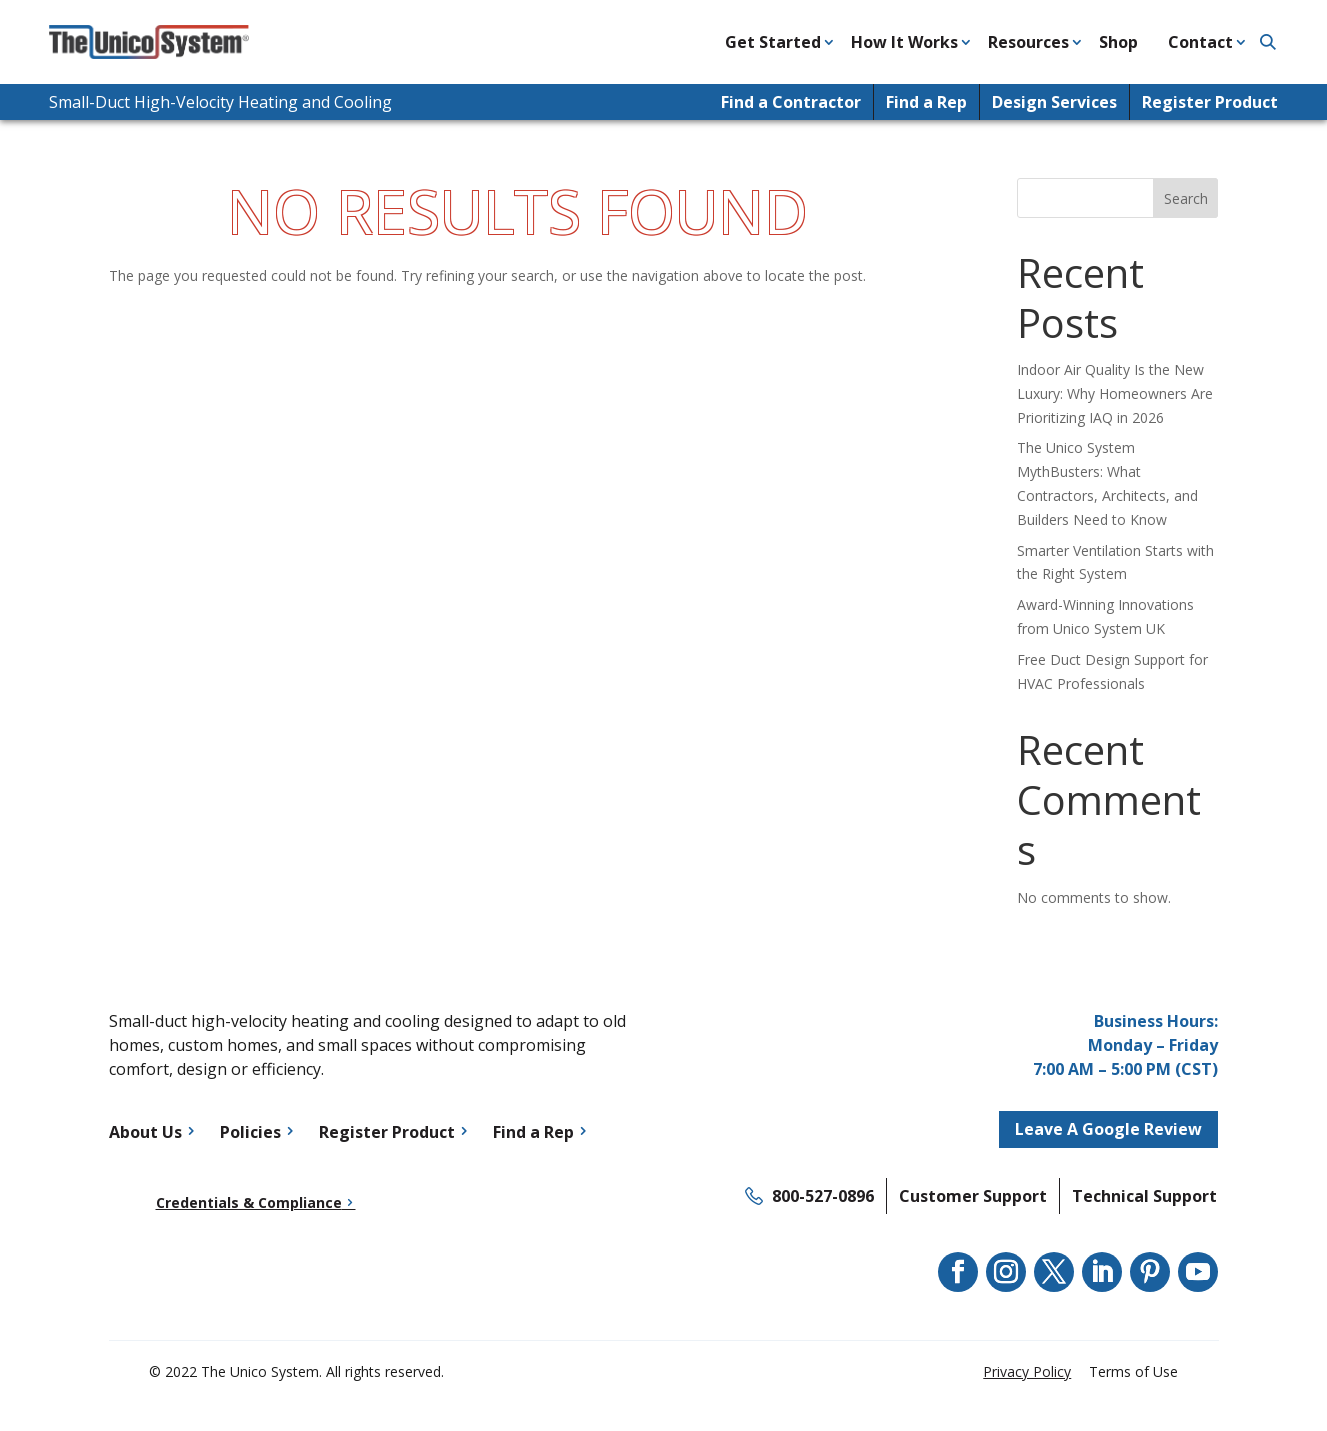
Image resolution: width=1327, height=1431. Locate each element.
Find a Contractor (791, 102)
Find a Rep (926, 102)
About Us (145, 1132)
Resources (1028, 42)
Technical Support (1144, 1196)
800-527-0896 (823, 1196)
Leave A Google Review (1108, 1129)
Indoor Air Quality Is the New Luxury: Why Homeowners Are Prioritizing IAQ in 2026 (1115, 393)
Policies (250, 1132)
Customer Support (973, 1196)
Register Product (1210, 102)
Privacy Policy (1027, 1371)
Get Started (773, 42)
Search (1186, 198)
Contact (1200, 42)
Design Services (1054, 102)
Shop (1118, 42)
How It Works (904, 42)
